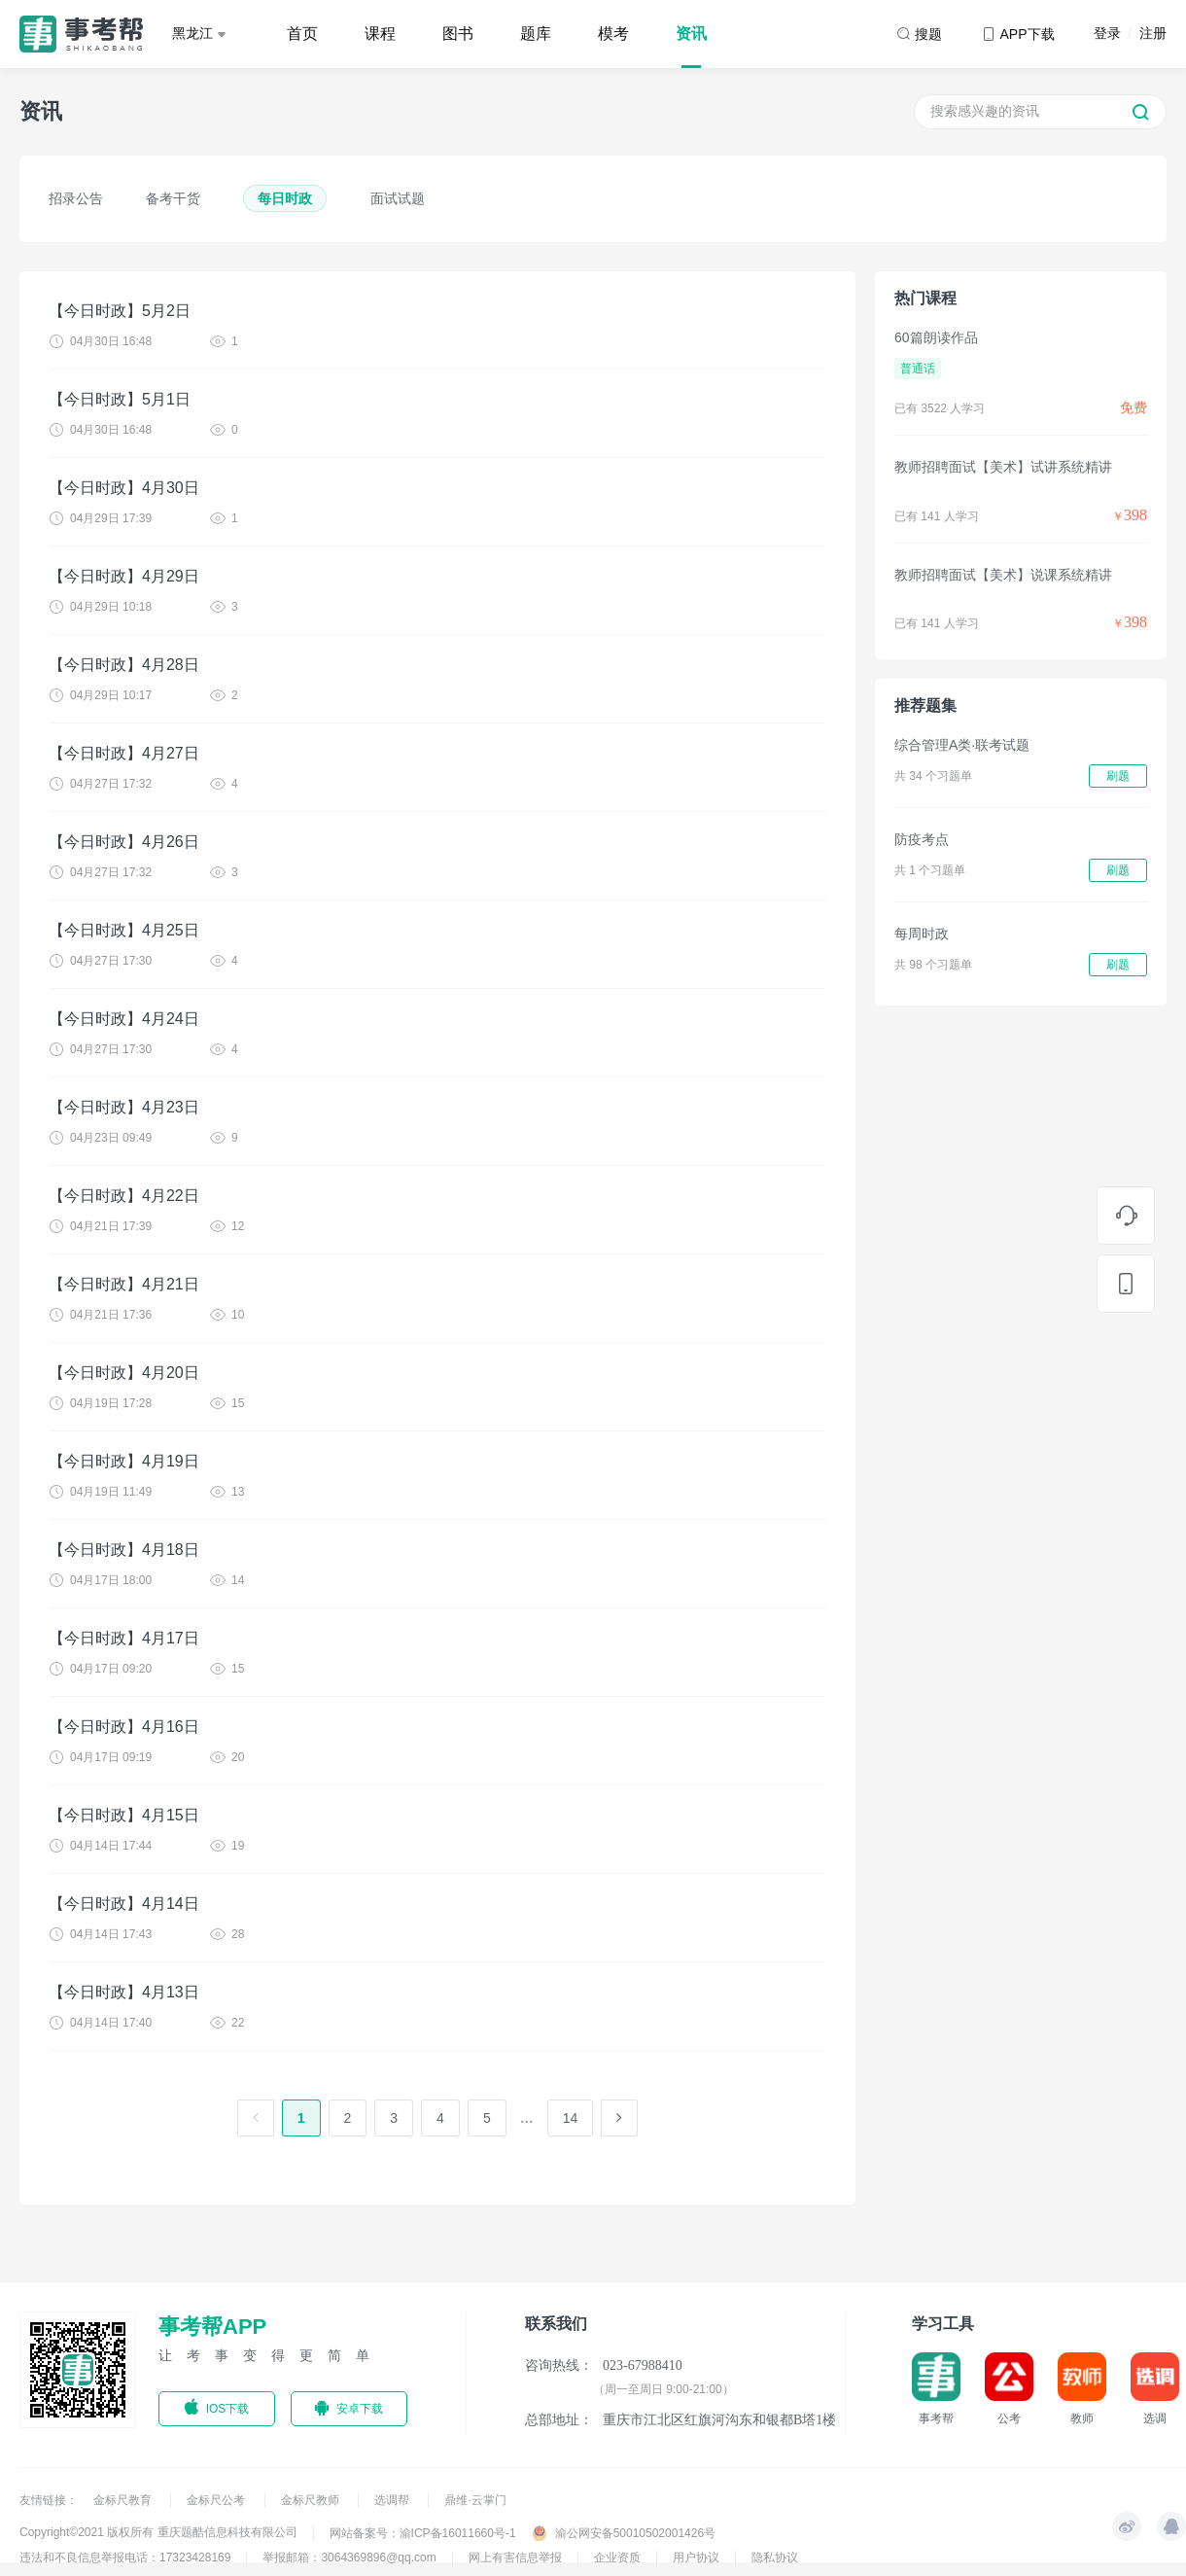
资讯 (691, 33)
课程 (380, 33)
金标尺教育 (124, 2500)
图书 (457, 33)
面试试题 (397, 198)
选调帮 (393, 2500)
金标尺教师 (311, 2500)
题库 (535, 33)
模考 (613, 33)
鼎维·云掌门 (475, 2500)
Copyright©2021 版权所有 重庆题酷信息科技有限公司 (158, 2532)
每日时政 (285, 198)
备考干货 (173, 198)
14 (570, 2118)
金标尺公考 (217, 2500)
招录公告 (76, 198)
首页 (302, 33)
